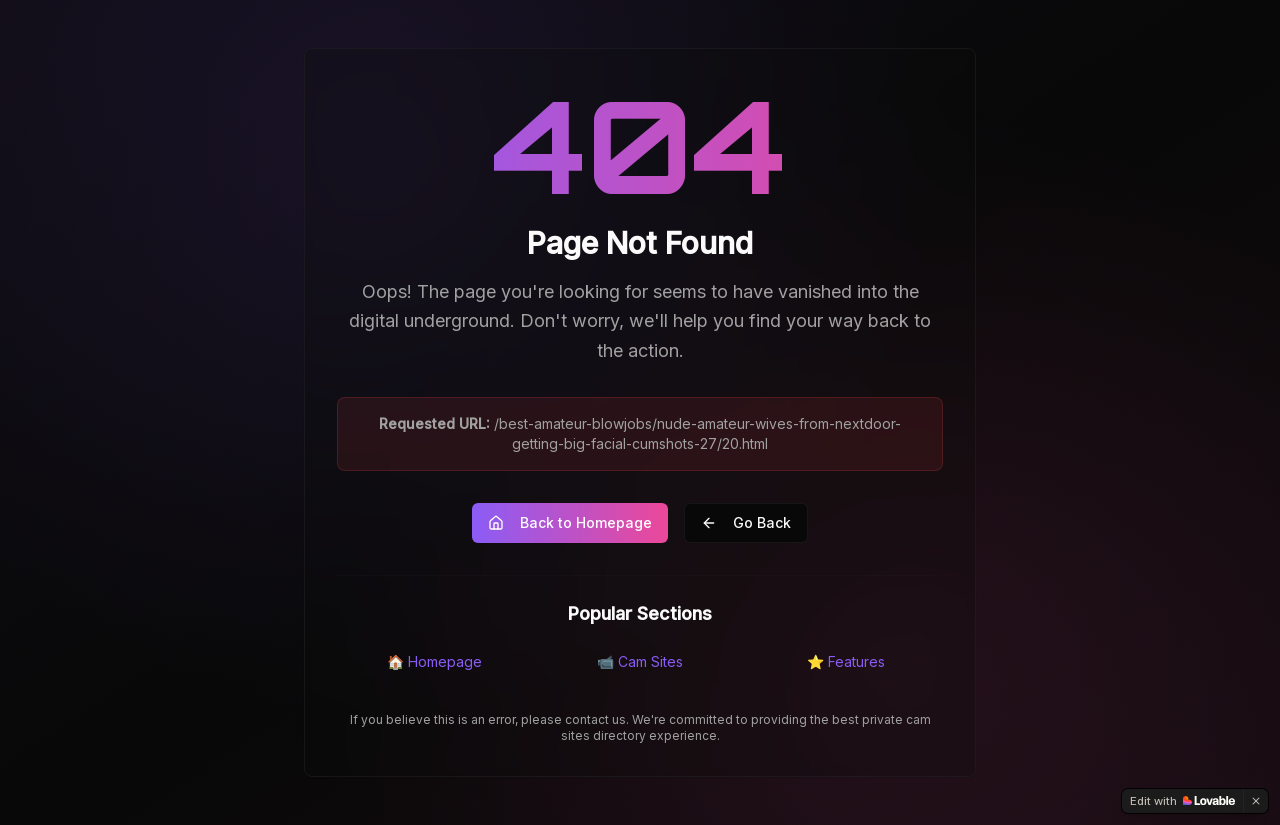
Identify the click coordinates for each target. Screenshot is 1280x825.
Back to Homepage (570, 522)
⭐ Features (846, 661)
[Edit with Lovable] (1182, 801)
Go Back (746, 522)
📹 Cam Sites (640, 661)
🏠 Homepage (434, 661)
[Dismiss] (1256, 801)
